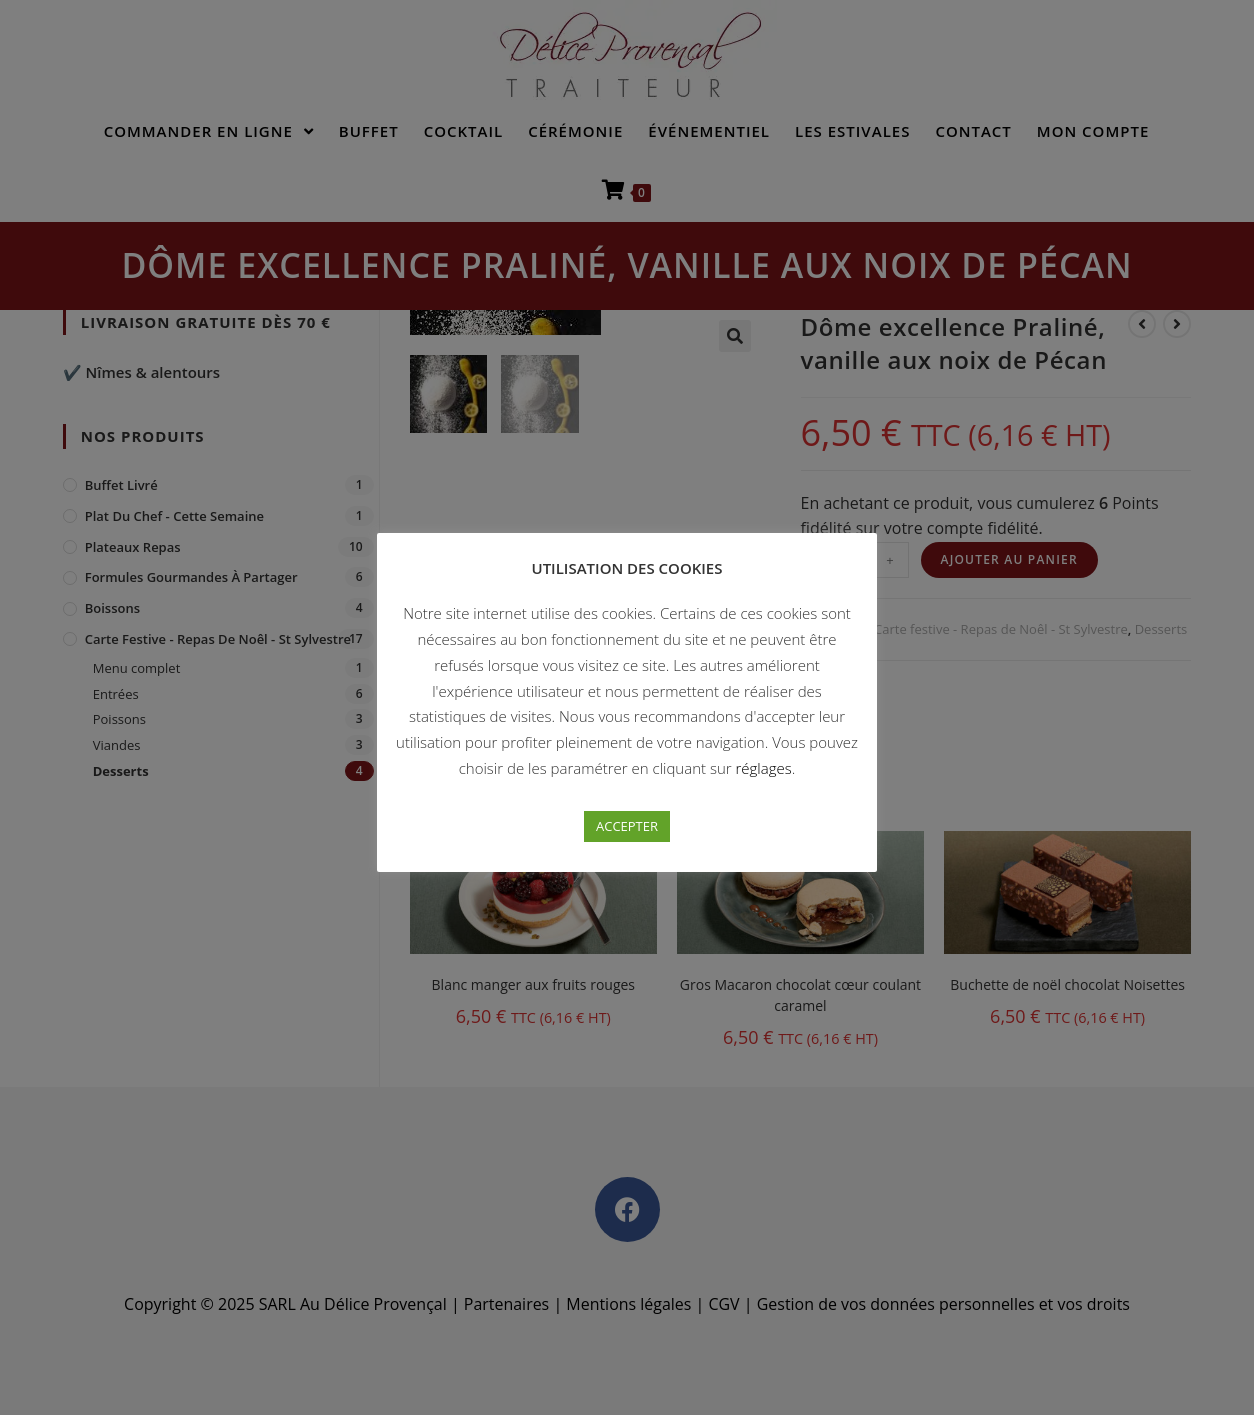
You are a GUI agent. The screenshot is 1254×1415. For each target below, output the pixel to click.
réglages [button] (764, 768)
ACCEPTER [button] (627, 826)
